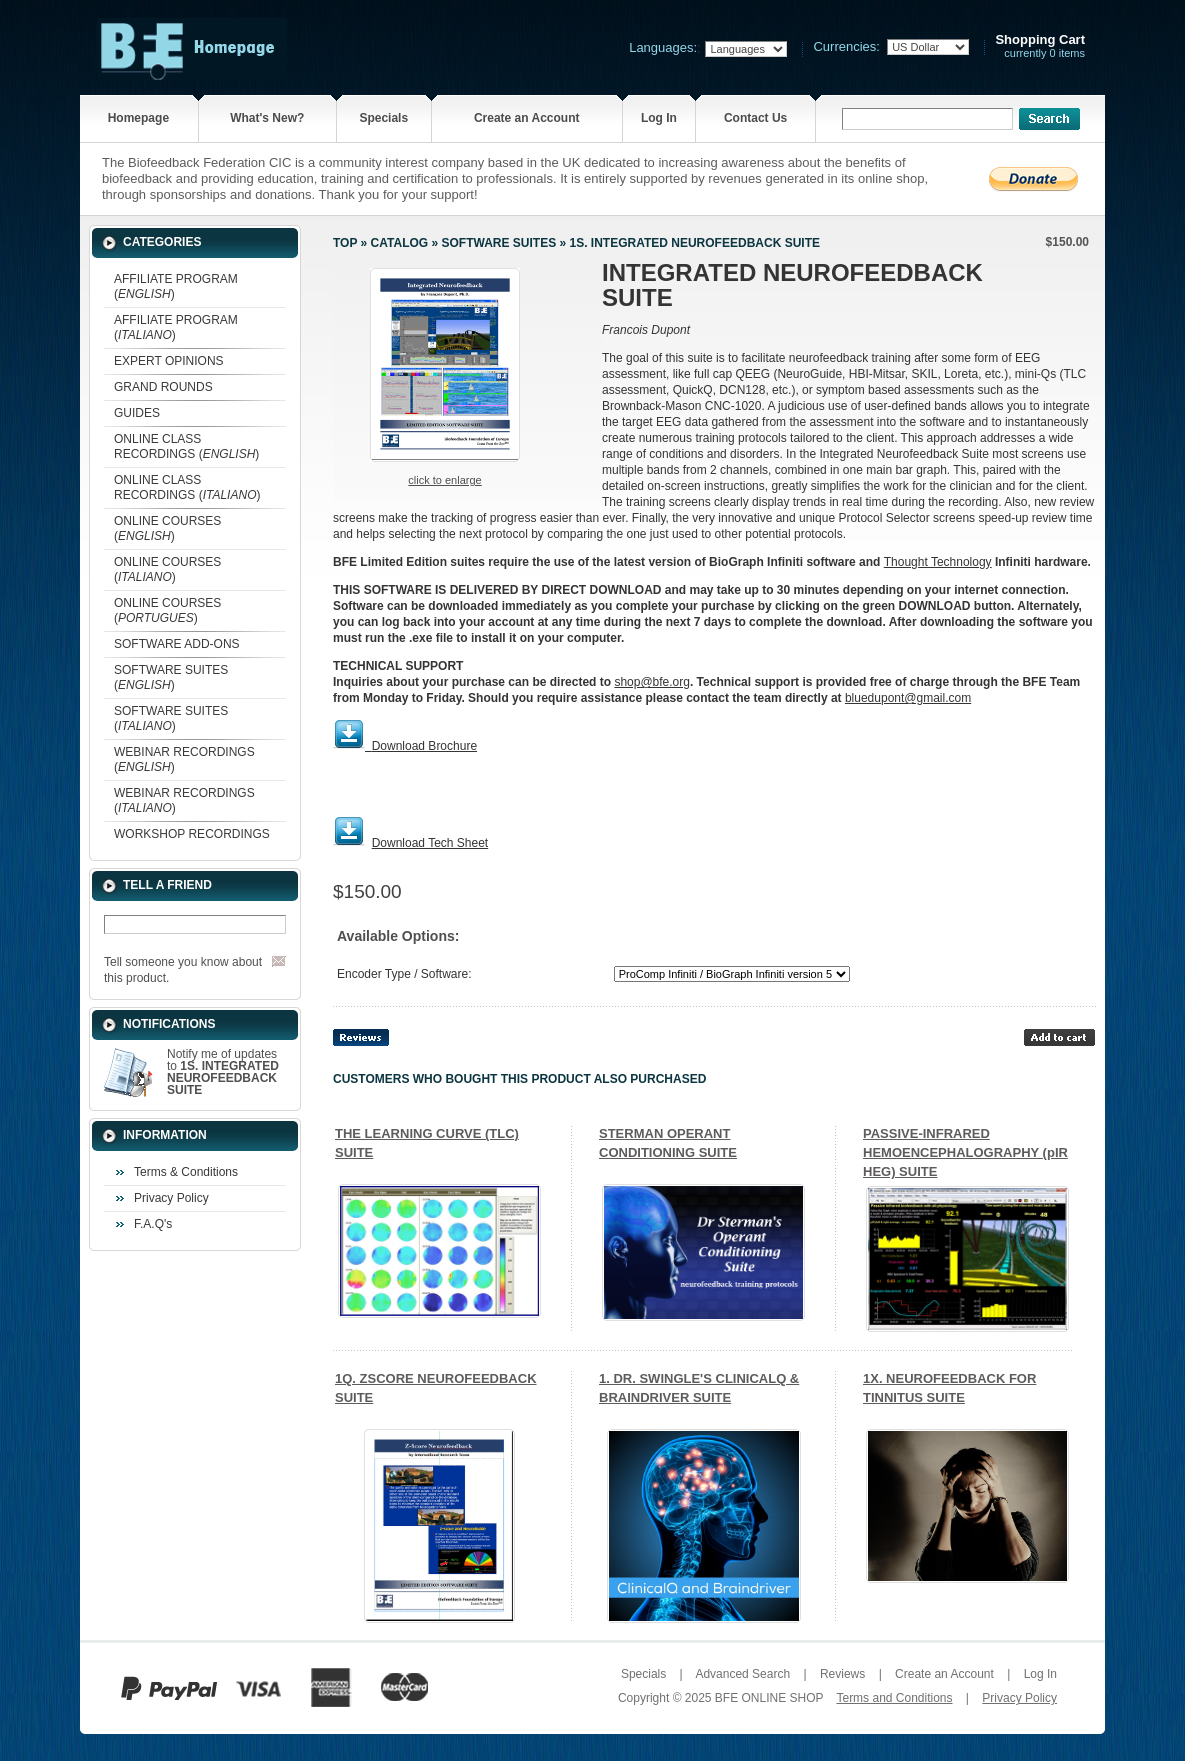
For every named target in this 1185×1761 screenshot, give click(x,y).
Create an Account (527, 118)
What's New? (267, 118)
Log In (659, 118)
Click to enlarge (444, 480)
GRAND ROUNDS (163, 387)
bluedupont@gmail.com (908, 698)
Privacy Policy (171, 1198)
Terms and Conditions (894, 1698)
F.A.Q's (153, 1224)
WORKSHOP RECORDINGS (192, 834)
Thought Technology (938, 562)
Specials (383, 118)
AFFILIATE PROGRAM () (176, 286)
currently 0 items (1040, 46)
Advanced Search (742, 1674)
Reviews (842, 1674)
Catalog (400, 243)
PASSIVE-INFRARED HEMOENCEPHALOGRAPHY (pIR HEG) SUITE (965, 1152)
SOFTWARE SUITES (498, 243)
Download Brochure (424, 746)
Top (345, 243)
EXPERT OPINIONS (169, 361)
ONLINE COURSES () (167, 528)
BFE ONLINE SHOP (769, 1698)
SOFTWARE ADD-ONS (177, 644)
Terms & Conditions (186, 1172)
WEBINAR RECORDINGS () (184, 759)
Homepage (138, 118)
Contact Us (755, 118)
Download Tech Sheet (430, 843)
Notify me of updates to (223, 1072)
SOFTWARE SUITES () (171, 677)
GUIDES (137, 413)
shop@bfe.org (652, 682)
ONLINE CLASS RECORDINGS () (186, 446)
